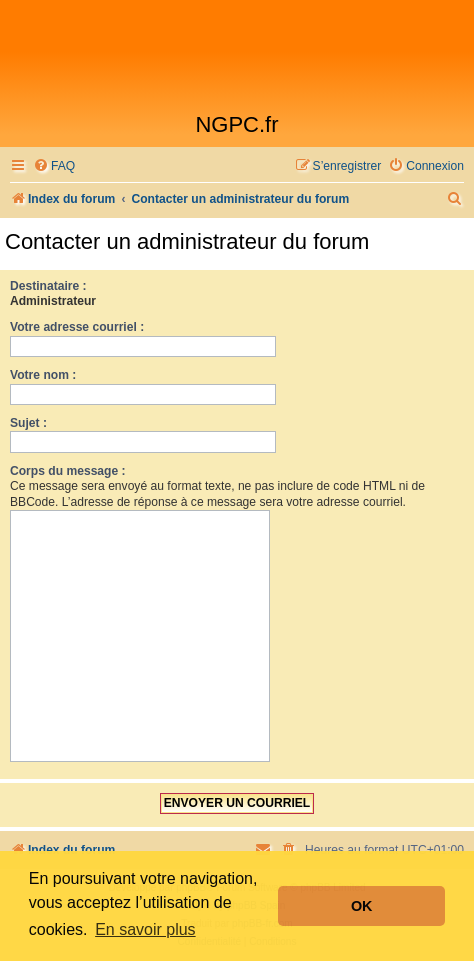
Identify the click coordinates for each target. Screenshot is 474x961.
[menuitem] (54, 166)
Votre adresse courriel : (77, 327)
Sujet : (28, 423)
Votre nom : (43, 375)
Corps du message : (68, 471)
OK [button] (362, 906)
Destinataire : (48, 286)
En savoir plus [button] (145, 929)
